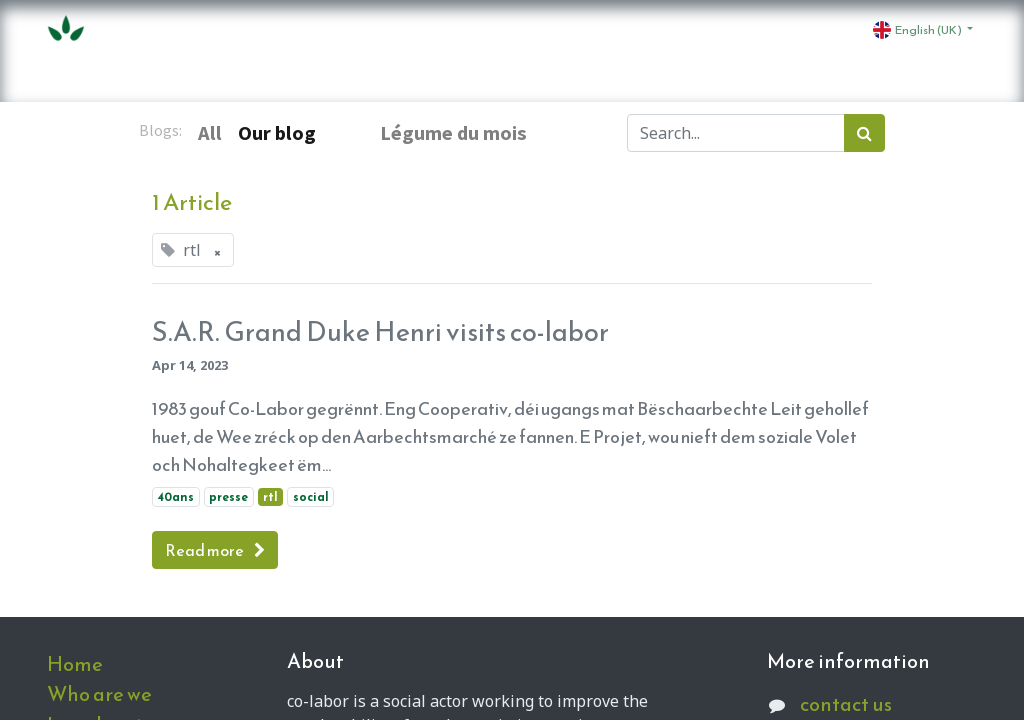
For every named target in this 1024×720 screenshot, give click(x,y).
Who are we (99, 694)
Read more (215, 550)
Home (75, 664)
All (210, 133)
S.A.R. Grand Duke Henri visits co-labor (380, 332)
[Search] (864, 133)
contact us (846, 704)
